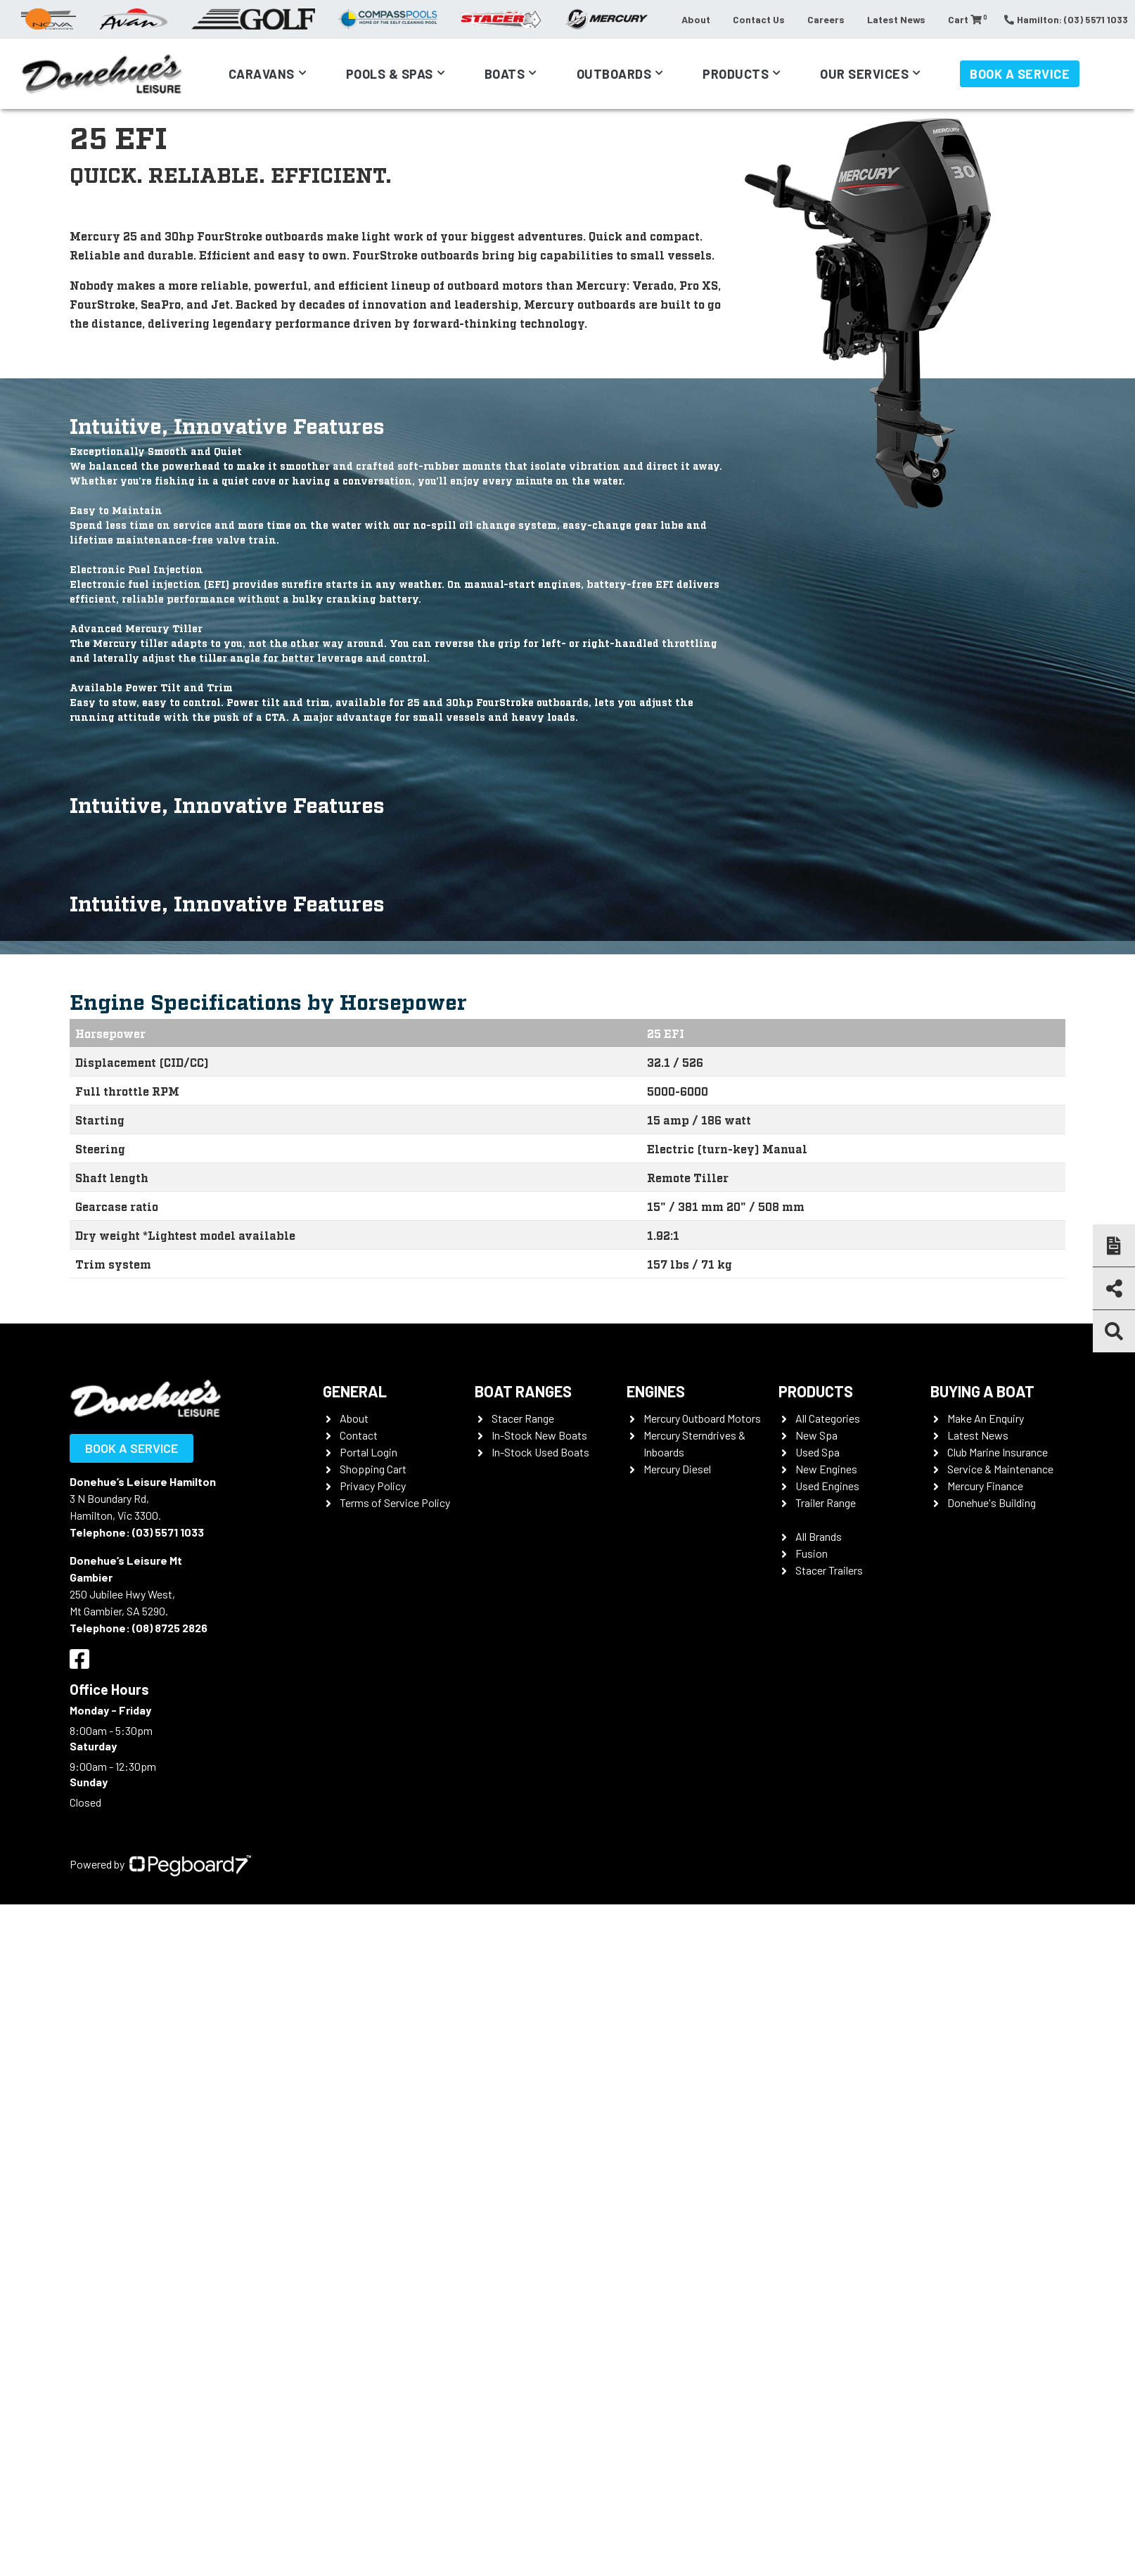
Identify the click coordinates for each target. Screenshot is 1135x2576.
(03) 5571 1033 (168, 1532)
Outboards (614, 74)
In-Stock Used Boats (540, 1452)
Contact (359, 1435)
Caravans (262, 74)
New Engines (826, 1468)
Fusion (811, 1553)
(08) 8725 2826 (169, 1627)
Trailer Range (825, 1502)
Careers (826, 19)
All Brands (818, 1536)
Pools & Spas (389, 74)
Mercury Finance (985, 1485)
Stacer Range (523, 1418)
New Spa (816, 1435)
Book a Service (1020, 74)
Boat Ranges (523, 1391)
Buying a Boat (982, 1391)
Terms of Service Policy (395, 1502)
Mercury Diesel (677, 1468)
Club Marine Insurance (997, 1452)
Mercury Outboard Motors (702, 1418)
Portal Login (368, 1452)
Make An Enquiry (985, 1418)
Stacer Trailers (829, 1570)
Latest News (896, 19)
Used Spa (817, 1452)
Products (736, 74)
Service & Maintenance (1000, 1468)
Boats (505, 74)
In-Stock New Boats (539, 1435)
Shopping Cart (373, 1468)
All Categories (827, 1418)
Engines (656, 1391)
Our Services (864, 74)
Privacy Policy (373, 1485)
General (355, 1391)
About (695, 19)
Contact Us (759, 19)
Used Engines (827, 1485)
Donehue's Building (991, 1502)
